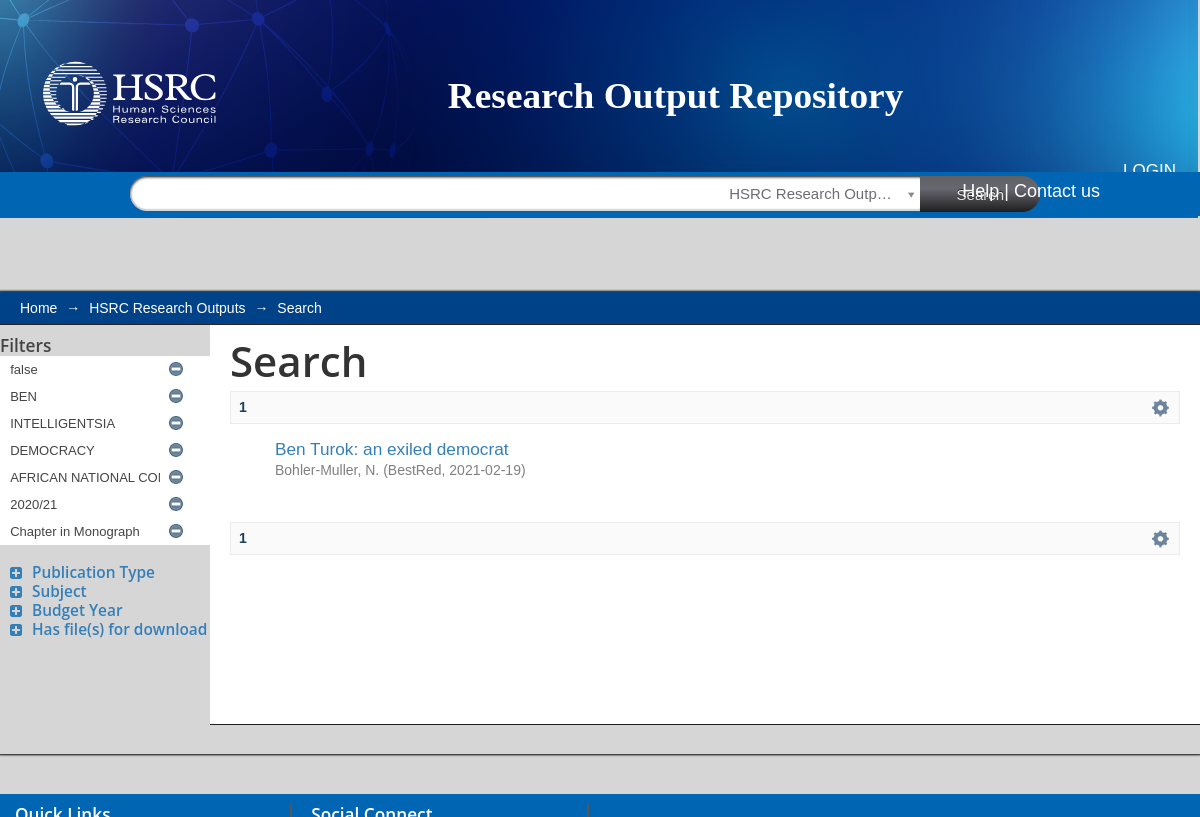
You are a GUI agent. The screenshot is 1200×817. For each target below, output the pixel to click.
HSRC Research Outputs (167, 308)
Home (38, 308)
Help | (985, 191)
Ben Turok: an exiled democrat (392, 449)
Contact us (1057, 191)
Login (1149, 170)
